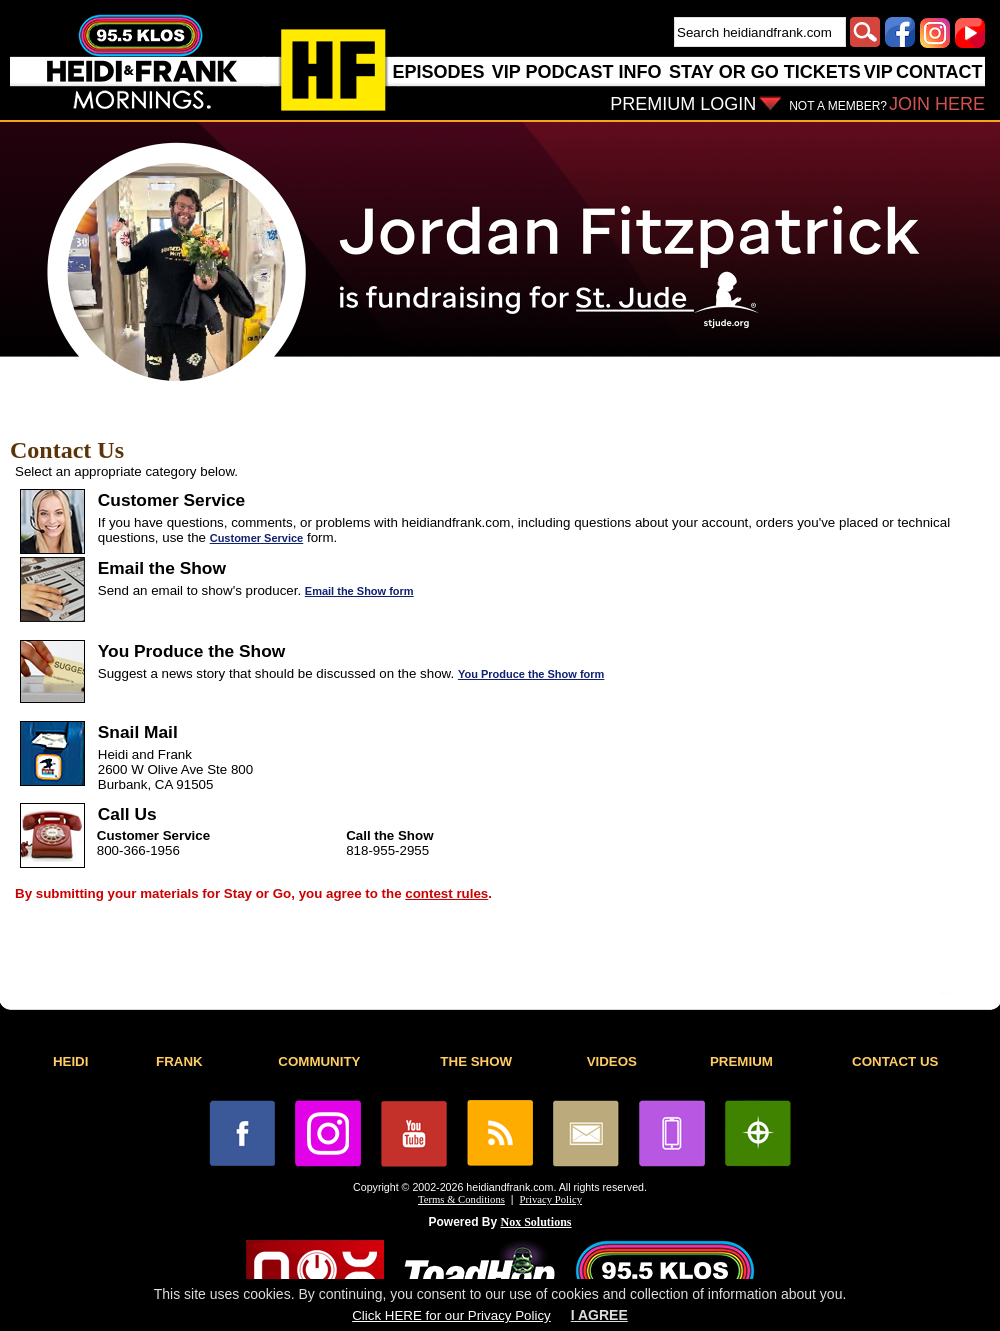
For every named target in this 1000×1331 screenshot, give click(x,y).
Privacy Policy (551, 1199)
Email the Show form (359, 591)
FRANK (179, 1061)
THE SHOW (476, 1061)
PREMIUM (741, 1061)
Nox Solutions (536, 1222)
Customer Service (257, 538)
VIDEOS (612, 1061)
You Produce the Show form (531, 674)
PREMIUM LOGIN (683, 104)
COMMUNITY (319, 1061)
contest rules (446, 893)
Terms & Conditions (461, 1199)
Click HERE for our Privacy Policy (451, 1315)
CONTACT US (895, 1061)
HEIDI (71, 1061)
